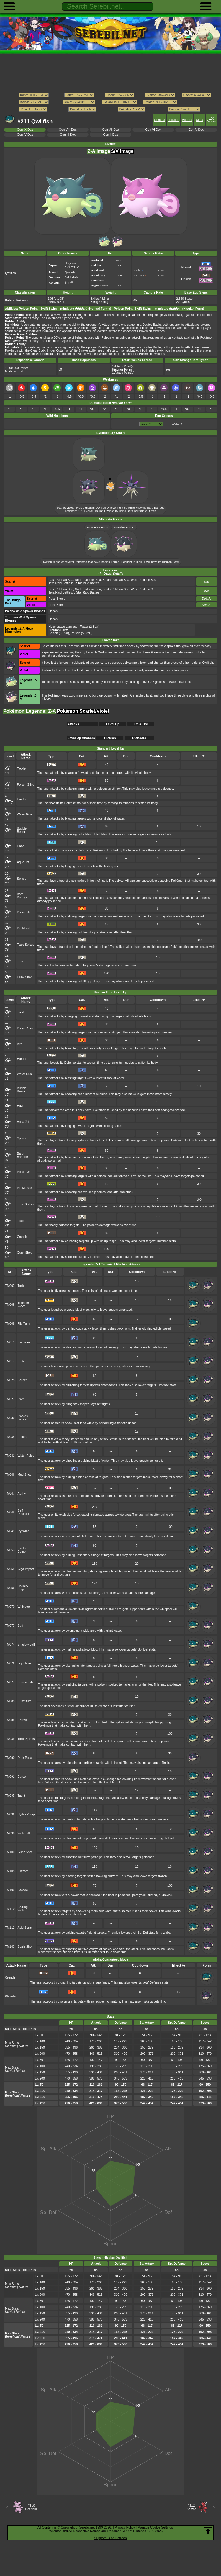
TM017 (10, 1361)
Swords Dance (23, 1418)
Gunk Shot (24, 977)
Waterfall (24, 1833)
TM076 (10, 1663)
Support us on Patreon (110, 2538)
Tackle (21, 768)
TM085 (10, 1701)
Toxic (20, 961)
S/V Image (122, 151)
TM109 (10, 1890)
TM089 (10, 1739)
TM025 (10, 1380)
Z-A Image (98, 151)
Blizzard (23, 1871)
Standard (139, 738)
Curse (22, 1776)
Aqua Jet (23, 862)
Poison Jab (24, 912)
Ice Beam (24, 1342)
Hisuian (110, 738)
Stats (199, 120)
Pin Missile (24, 928)
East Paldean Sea (60, 579)
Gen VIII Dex (68, 129)
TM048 (10, 1512)
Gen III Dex (68, 134)
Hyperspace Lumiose (62, 626)
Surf (20, 1625)
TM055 (10, 1569)
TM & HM (141, 724)
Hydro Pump (26, 1814)
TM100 (10, 1852)
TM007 (10, 1285)
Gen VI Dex (153, 129)
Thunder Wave (23, 1304)
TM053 (10, 1550)
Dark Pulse (25, 1757)
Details (206, 598)
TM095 (10, 1795)
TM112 (10, 1927)
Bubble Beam (22, 830)
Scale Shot (25, 1946)
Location (173, 120)
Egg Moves (211, 120)
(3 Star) (58, 633)
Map (206, 581)
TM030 (10, 1418)
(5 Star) (81, 633)
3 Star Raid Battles (86, 583)
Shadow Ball (26, 1644)
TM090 (10, 1757)
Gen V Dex (196, 129)
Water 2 (177, 424)
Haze (20, 846)
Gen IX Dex (25, 129)
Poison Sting (26, 784)
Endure (23, 1436)
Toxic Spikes (25, 944)
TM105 (10, 1871)
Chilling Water (23, 1908)
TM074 (10, 1644)
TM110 (10, 1908)
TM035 (10, 1436)
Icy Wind (24, 1531)
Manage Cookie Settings (155, 2527)
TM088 (10, 1720)
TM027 (10, 1399)
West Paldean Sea (143, 579)
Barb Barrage (22, 895)
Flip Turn (24, 1323)
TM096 (10, 1814)
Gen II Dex (110, 134)
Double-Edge (23, 1587)
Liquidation (25, 1663)
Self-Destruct (23, 1512)
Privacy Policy (125, 2527)
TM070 (10, 1606)
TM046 (10, 1474)
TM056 (10, 1587)
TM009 (10, 1323)
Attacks (187, 120)
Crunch (22, 1236)
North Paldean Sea (88, 579)
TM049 (10, 1531)
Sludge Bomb (22, 1550)
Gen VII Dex (110, 129)
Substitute (24, 1701)
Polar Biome (56, 598)
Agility (22, 1493)
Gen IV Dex (25, 134)
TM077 (10, 1682)
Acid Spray (25, 1927)
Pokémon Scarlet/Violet (83, 711)
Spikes (21, 878)
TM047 (10, 1493)
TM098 (10, 1833)
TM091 (10, 1776)
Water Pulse (26, 1455)
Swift (21, 1399)
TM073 (10, 1625)
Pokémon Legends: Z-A (29, 711)
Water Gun (24, 814)
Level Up (112, 724)
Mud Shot (24, 1474)
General (159, 120)
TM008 (10, 1304)
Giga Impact (26, 1569)
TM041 (10, 1455)
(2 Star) (89, 626)
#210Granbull (31, 2507)
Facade (23, 1890)
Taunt (21, 1795)
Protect (22, 1361)
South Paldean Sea (116, 579)
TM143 (10, 1946)
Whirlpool (24, 1606)
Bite (19, 1044)
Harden (22, 799)
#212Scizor (191, 2507)
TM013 (10, 1342)
